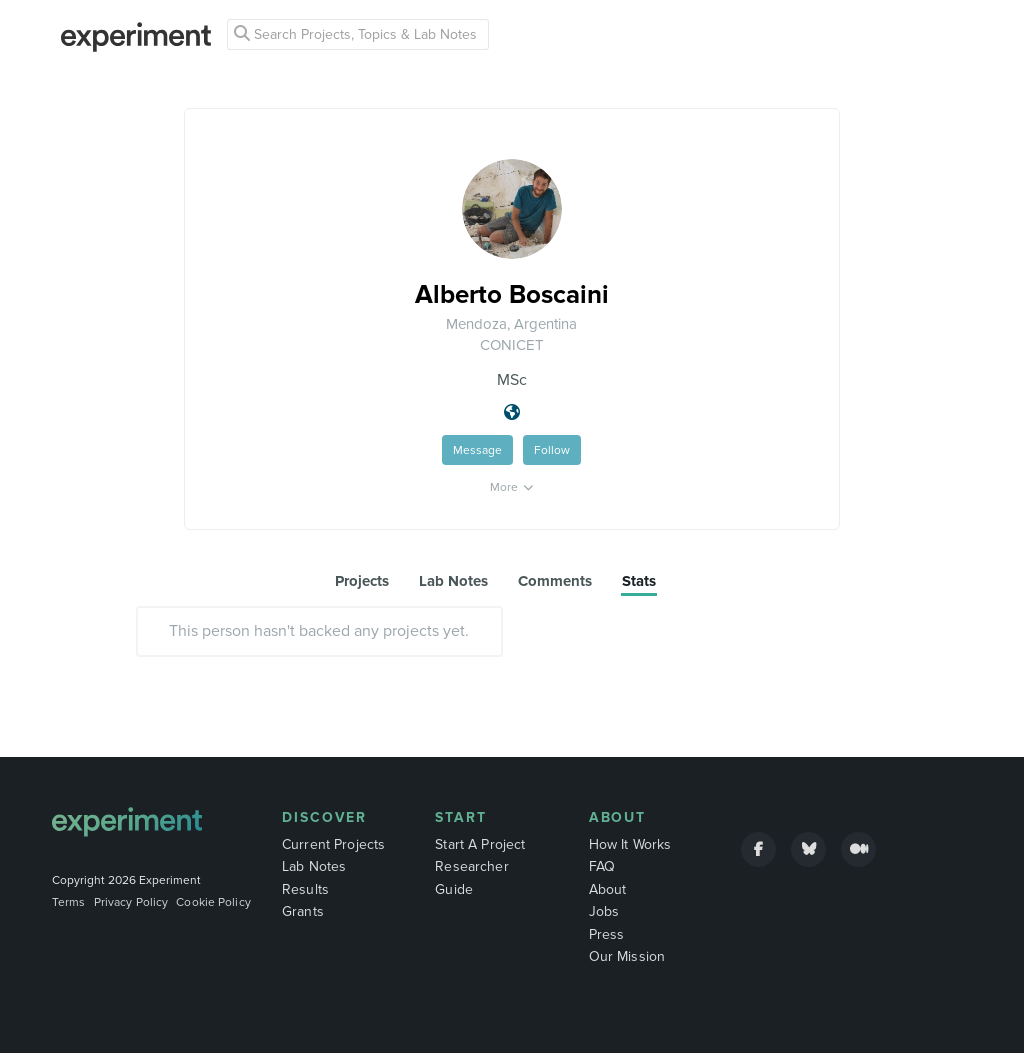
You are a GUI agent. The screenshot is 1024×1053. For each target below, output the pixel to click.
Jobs (604, 911)
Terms (69, 902)
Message (477, 450)
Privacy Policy (131, 902)
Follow (552, 450)
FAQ (602, 866)
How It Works (630, 844)
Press (607, 934)
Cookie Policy (213, 902)
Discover (324, 817)
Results (305, 889)
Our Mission (627, 956)
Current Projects (333, 844)
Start (461, 817)
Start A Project (480, 844)
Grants (303, 911)
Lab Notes (314, 866)
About (618, 817)
